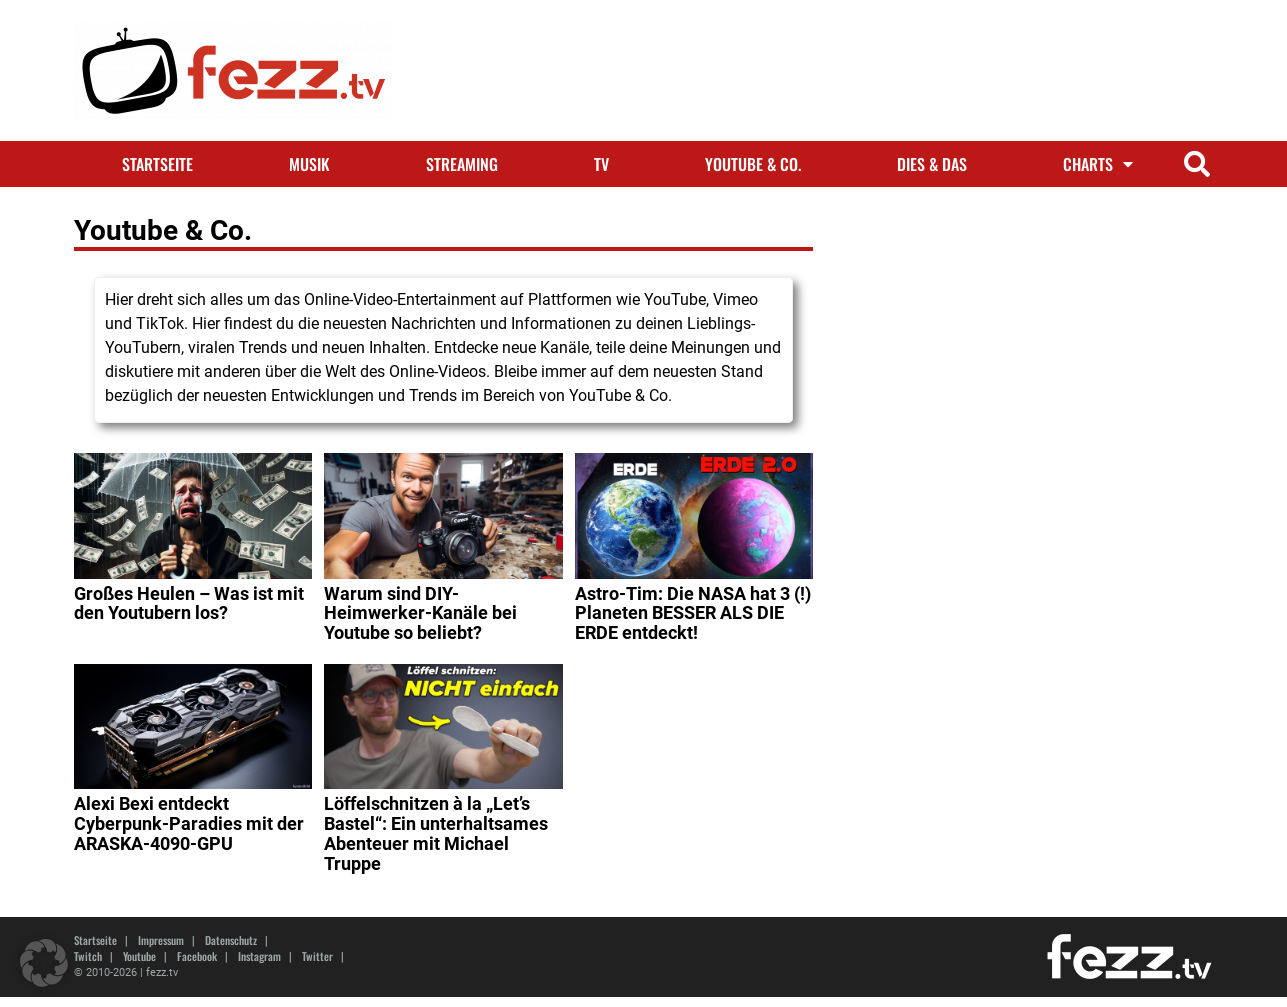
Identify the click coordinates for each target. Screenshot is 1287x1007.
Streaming (462, 164)
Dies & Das (932, 164)
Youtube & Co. (753, 164)
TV (601, 164)
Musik (309, 164)
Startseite (157, 164)
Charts (1098, 164)
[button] (1197, 164)
